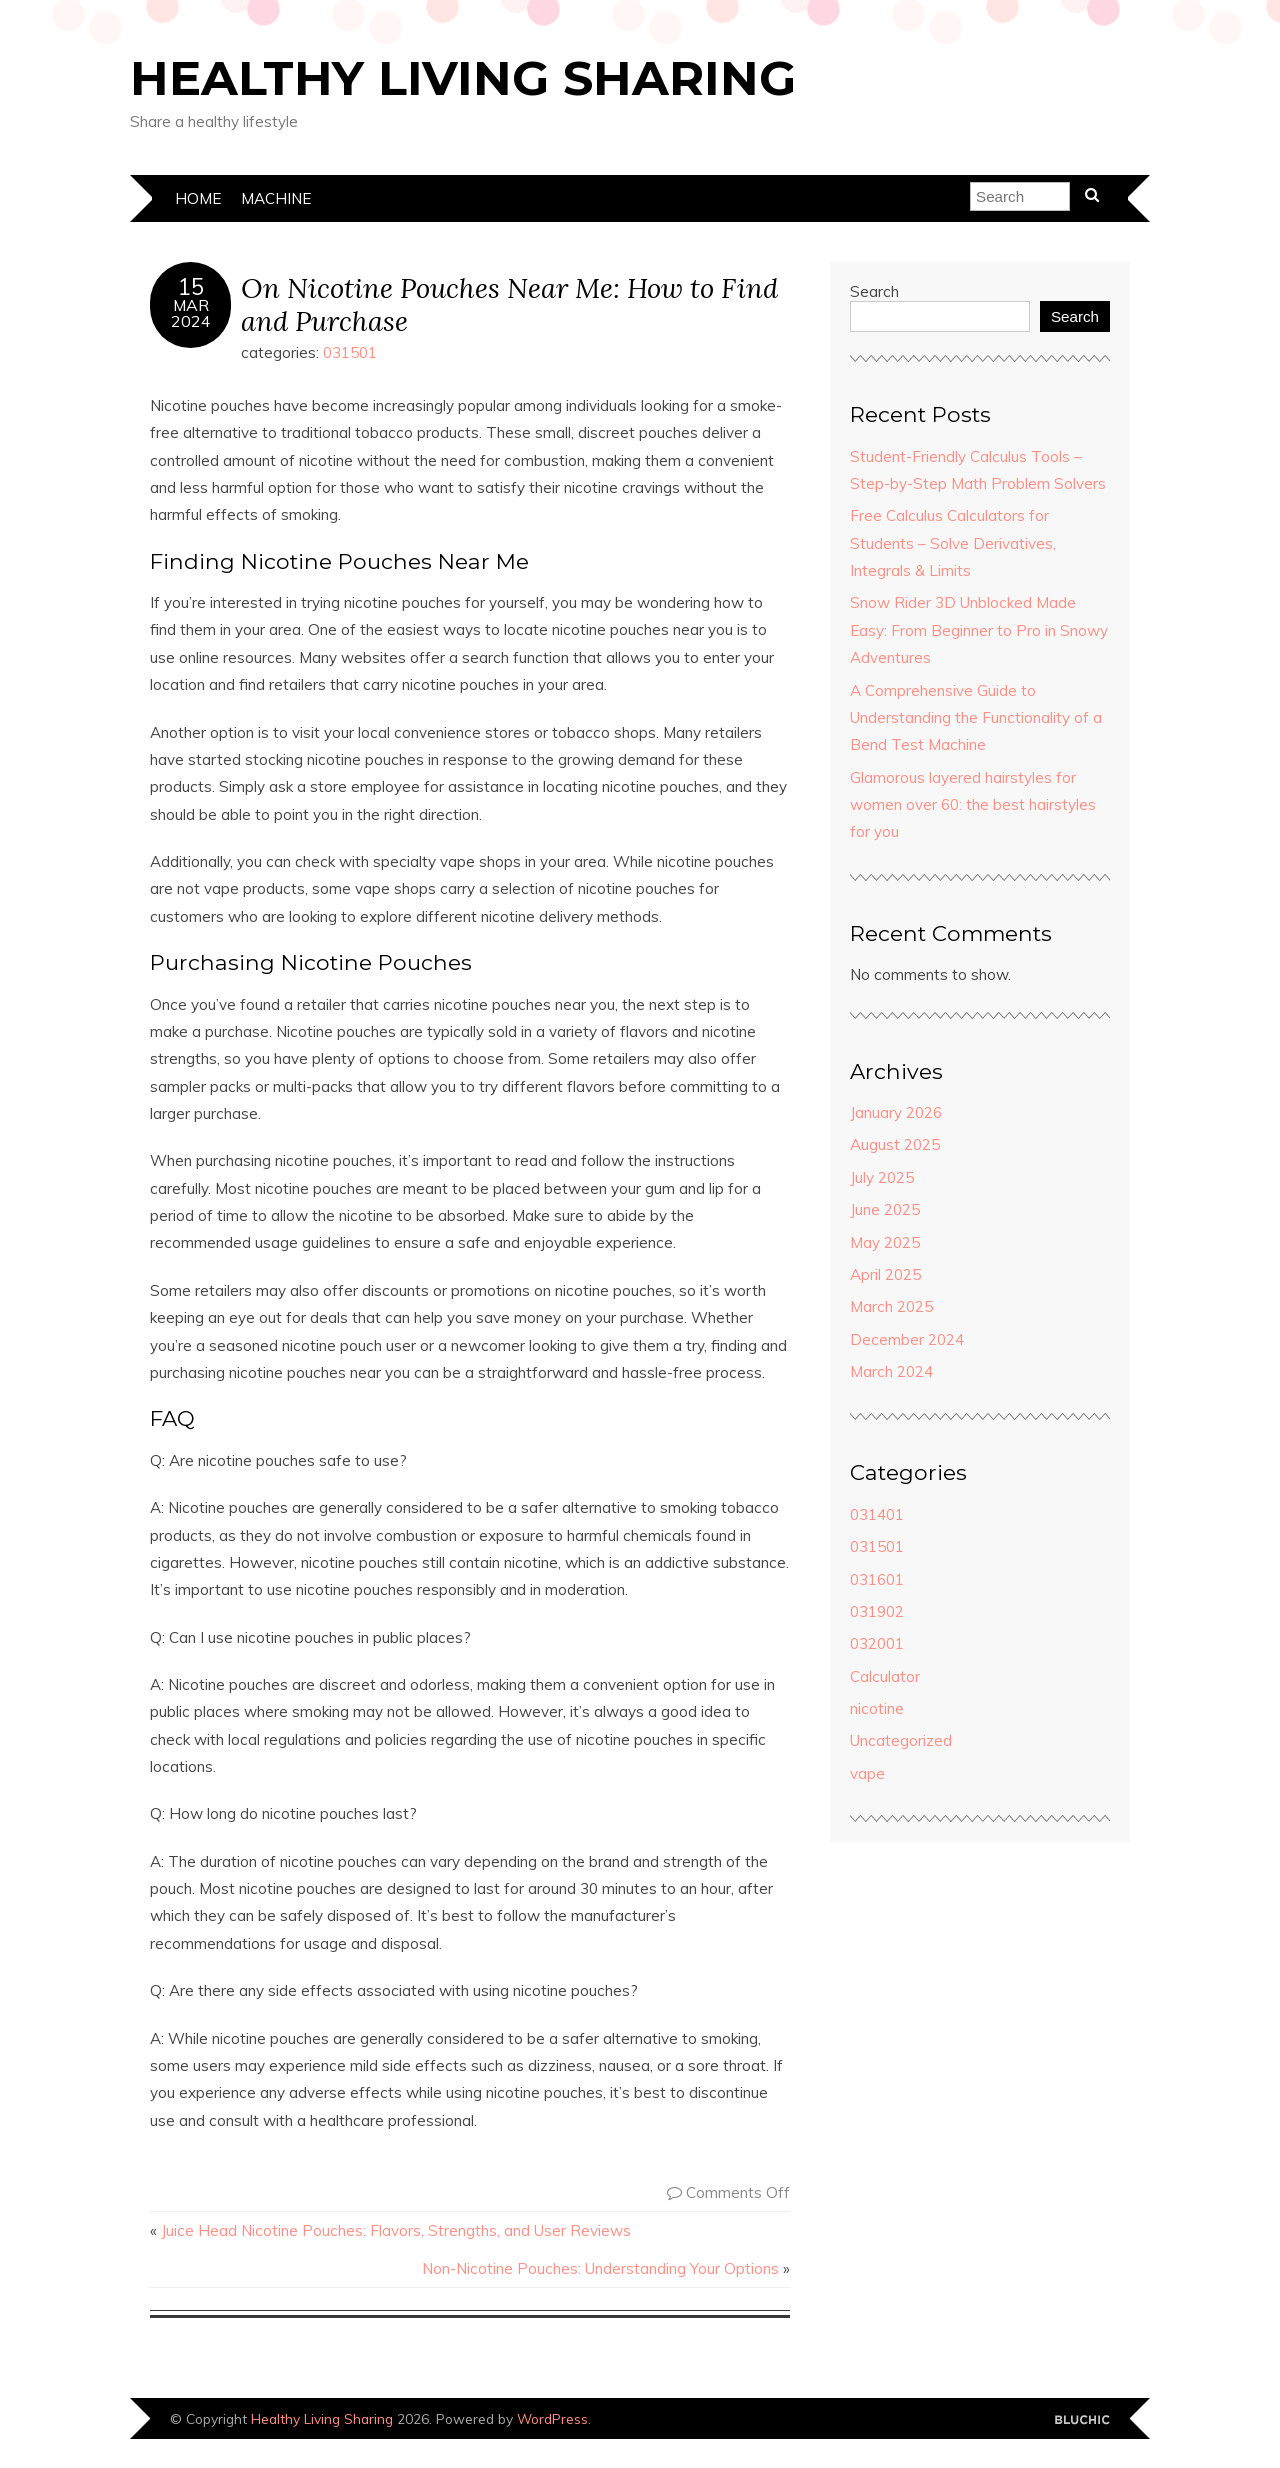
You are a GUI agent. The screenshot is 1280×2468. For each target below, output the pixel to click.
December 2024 (907, 1339)
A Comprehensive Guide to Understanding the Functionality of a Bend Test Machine (976, 718)
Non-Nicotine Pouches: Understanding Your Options (600, 2268)
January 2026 (896, 1112)
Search (874, 291)
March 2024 (891, 1371)
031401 (877, 1514)
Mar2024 (191, 313)
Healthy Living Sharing (463, 78)
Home (198, 198)
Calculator (885, 1676)
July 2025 (882, 1177)
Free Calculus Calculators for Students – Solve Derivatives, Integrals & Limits (953, 543)
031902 (877, 1611)
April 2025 (885, 1274)
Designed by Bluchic (1082, 2420)
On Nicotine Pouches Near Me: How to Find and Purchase (509, 304)
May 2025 (885, 1242)
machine (276, 198)
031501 (350, 352)
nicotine (877, 1708)
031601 (877, 1579)
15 (191, 287)
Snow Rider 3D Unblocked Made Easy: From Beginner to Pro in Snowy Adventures (979, 630)
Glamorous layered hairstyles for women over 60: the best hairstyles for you (973, 805)
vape (867, 1773)
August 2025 (895, 1144)
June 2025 (885, 1209)
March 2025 (891, 1306)
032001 (877, 1643)
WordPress (552, 2418)
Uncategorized (901, 1740)
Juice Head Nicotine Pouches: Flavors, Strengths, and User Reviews (396, 2230)
